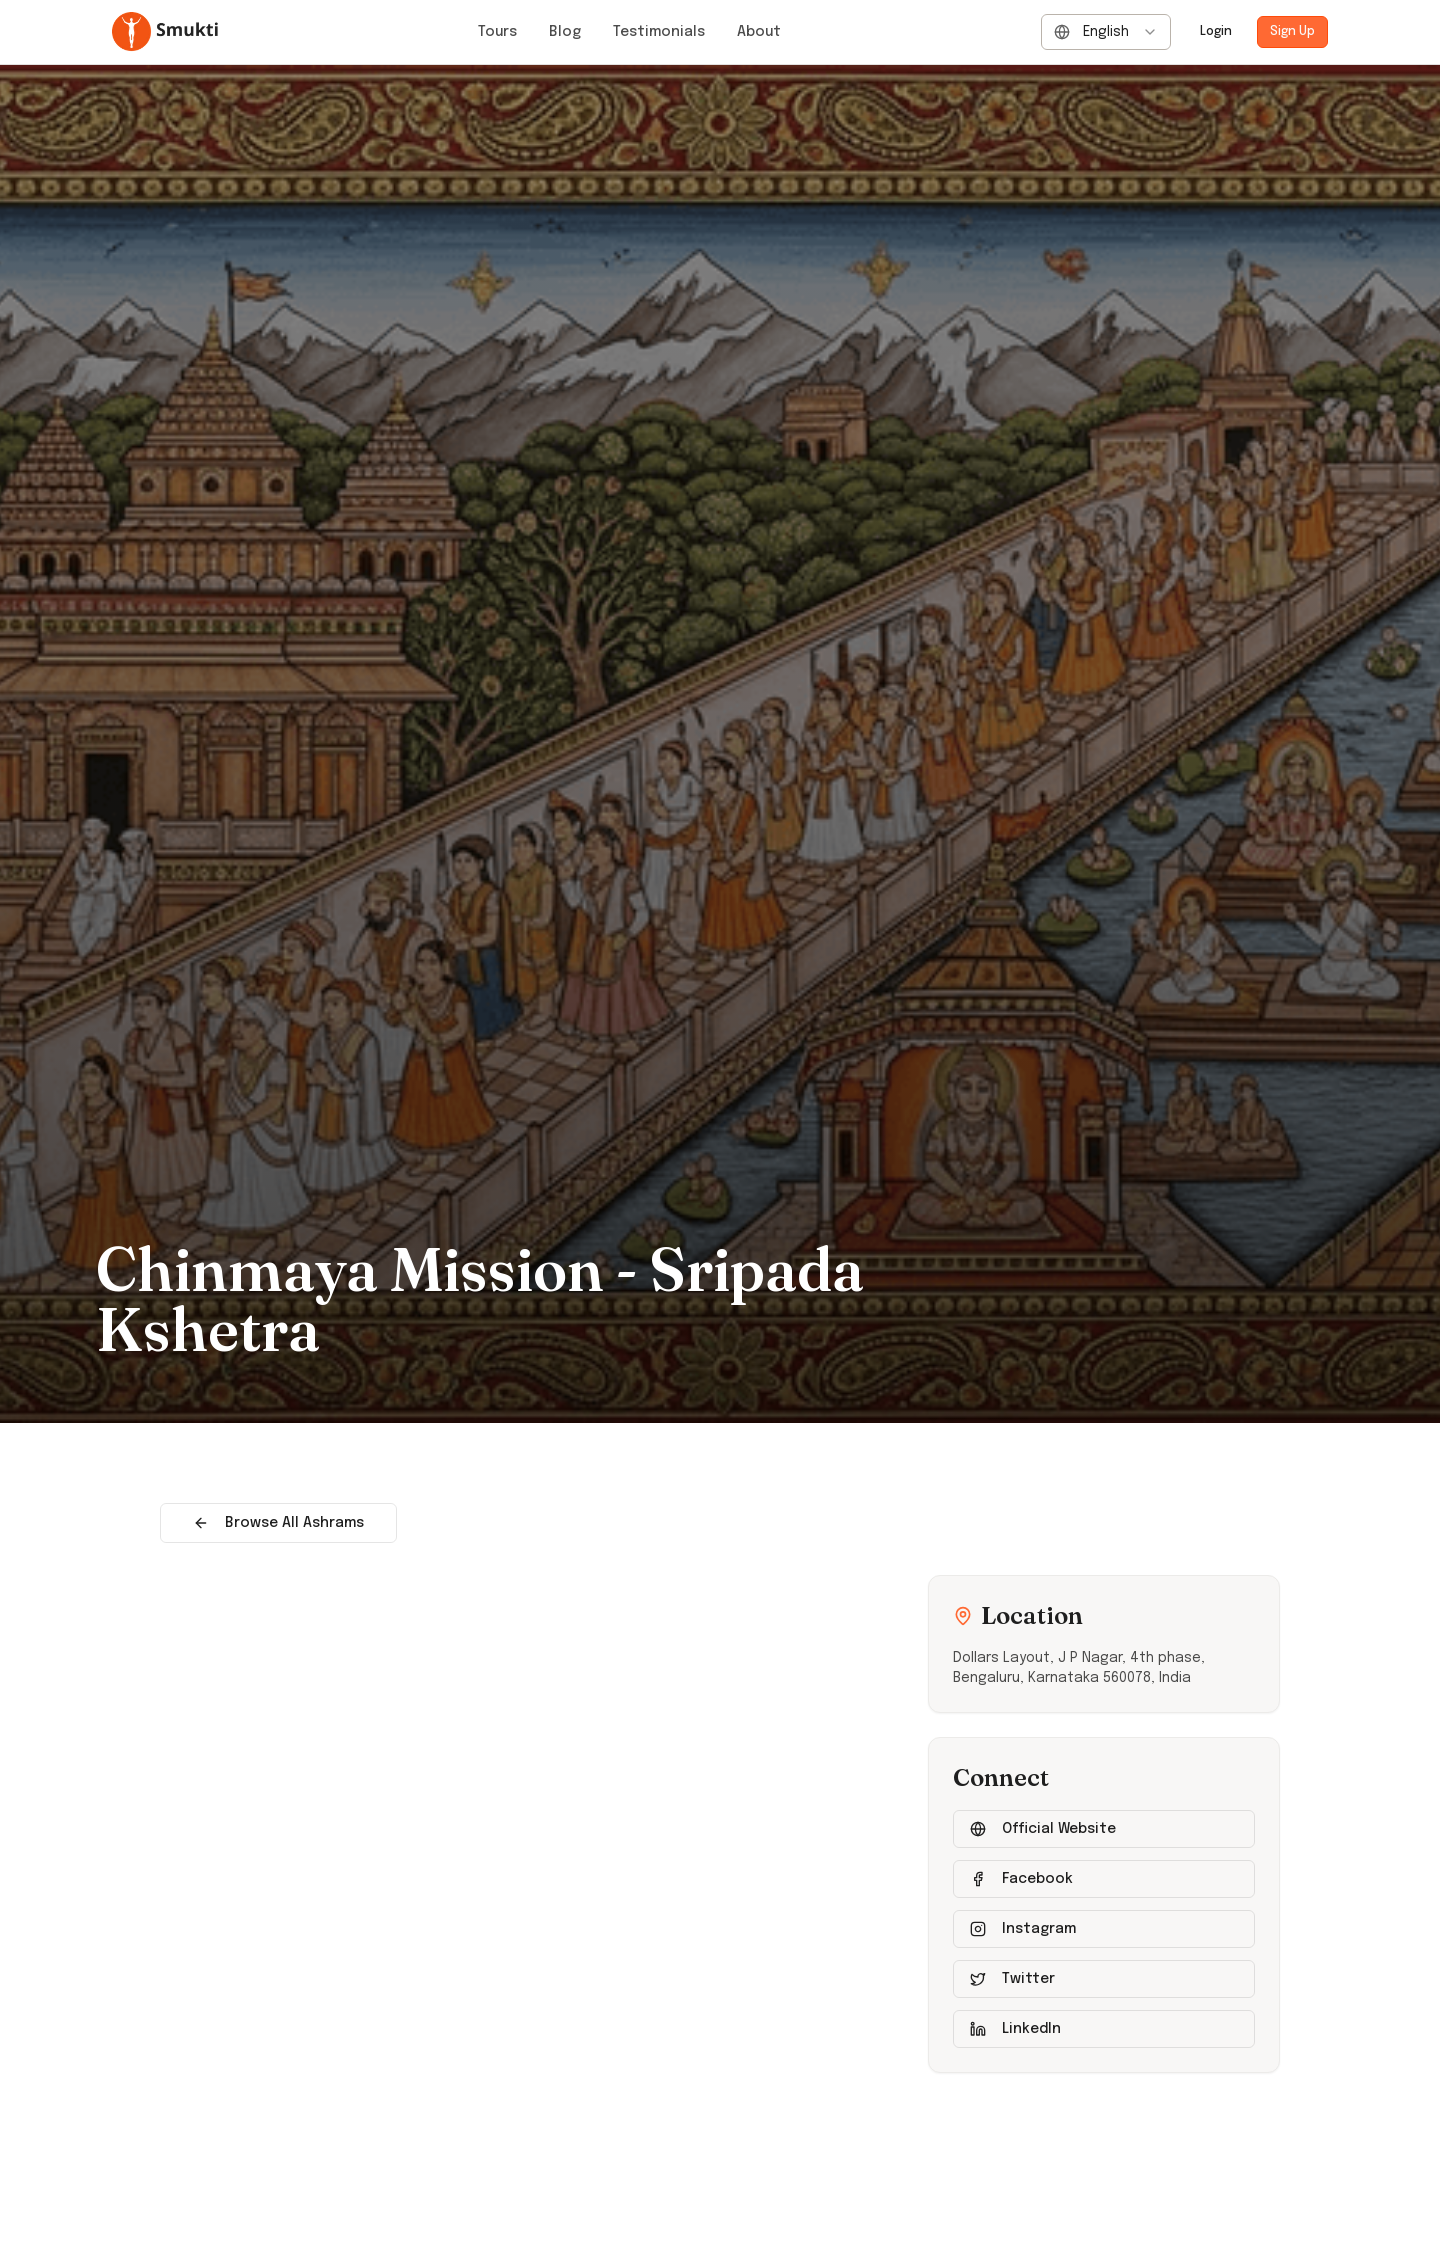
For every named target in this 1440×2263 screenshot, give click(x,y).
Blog (565, 32)
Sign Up (1292, 32)
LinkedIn (1015, 2029)
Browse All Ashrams (278, 1523)
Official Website (1043, 1829)
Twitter (1012, 1979)
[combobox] (1106, 32)
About (759, 32)
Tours (497, 32)
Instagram (1023, 1929)
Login (1216, 32)
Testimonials (659, 32)
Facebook (1021, 1879)
